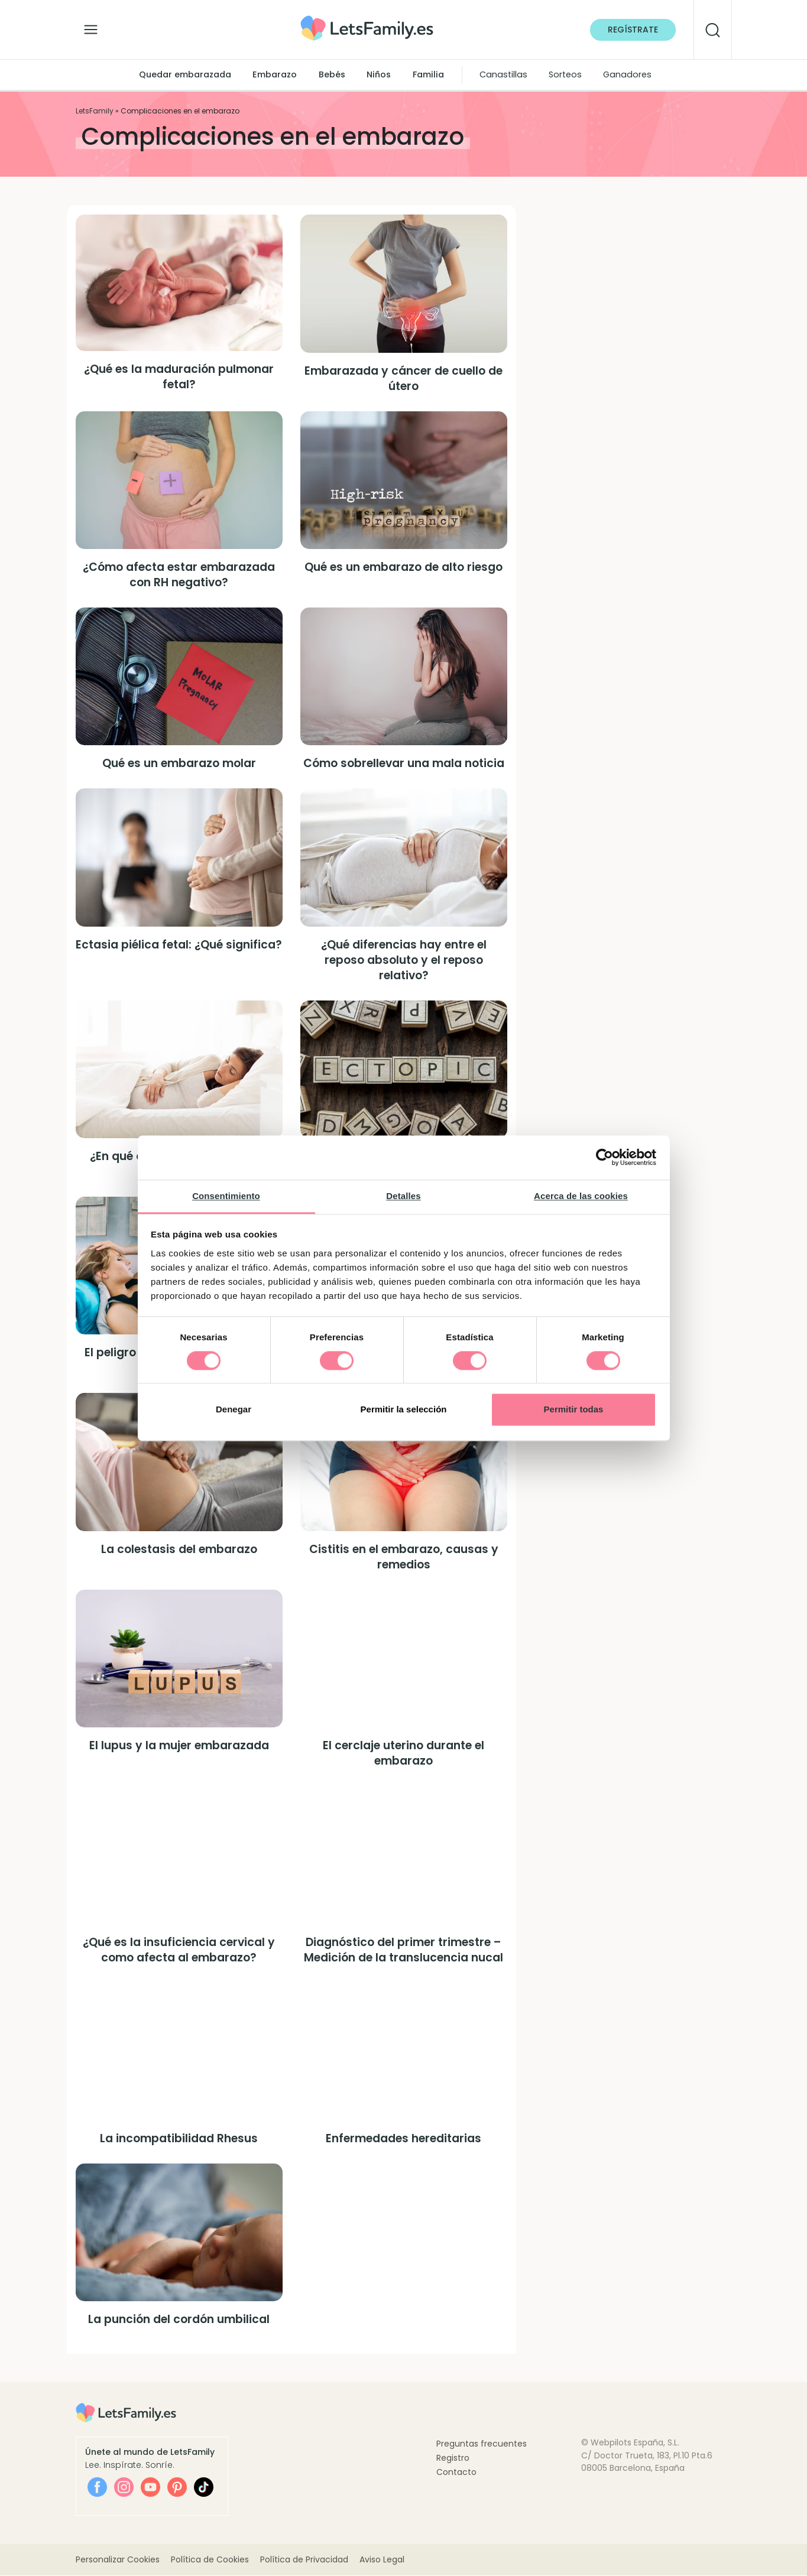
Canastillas (503, 74)
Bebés (332, 74)
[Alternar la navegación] (91, 26)
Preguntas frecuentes (481, 2444)
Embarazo (274, 74)
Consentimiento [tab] (226, 1196)
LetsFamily (95, 111)
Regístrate (633, 29)
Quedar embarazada (185, 74)
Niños (379, 74)
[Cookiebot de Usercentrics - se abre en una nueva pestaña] (604, 1157)
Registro (452, 2458)
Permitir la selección (404, 1410)
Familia (428, 74)
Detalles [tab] (403, 1196)
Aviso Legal (381, 2560)
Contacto (456, 2472)
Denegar (233, 1410)
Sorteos (565, 74)
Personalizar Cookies (118, 2560)
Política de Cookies (210, 2560)
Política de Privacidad (304, 2560)
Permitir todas (574, 1410)
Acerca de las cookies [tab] (581, 1196)
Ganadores (627, 74)
